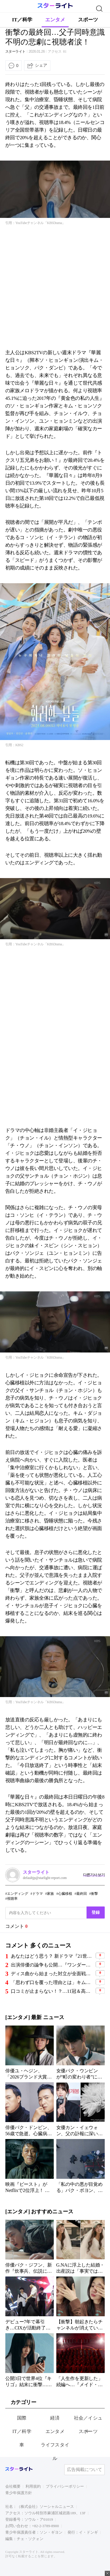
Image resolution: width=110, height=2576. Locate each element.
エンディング (17, 1894)
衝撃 (94, 1894)
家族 (50, 1894)
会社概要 (13, 2486)
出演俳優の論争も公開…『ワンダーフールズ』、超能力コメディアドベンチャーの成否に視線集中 (52, 1964)
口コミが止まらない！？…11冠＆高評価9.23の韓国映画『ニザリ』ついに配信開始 (52, 1991)
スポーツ (88, 20)
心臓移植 (65, 1894)
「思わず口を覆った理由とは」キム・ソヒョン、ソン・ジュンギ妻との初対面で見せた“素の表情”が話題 (52, 1982)
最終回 (81, 1894)
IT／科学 (22, 20)
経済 (55, 2417)
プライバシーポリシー (65, 2486)
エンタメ (55, 20)
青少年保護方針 (18, 2493)
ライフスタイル (55, 2451)
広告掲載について (84, 2469)
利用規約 (33, 2486)
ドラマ (37, 1894)
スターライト (15, 51)
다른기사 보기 (94, 1875)
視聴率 (12, 1899)
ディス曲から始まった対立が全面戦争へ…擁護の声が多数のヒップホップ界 (52, 1973)
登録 (96, 1912)
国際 (22, 2417)
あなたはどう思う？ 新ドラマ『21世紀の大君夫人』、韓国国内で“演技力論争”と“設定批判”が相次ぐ (52, 1956)
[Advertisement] (55, 287)
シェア (41, 65)
